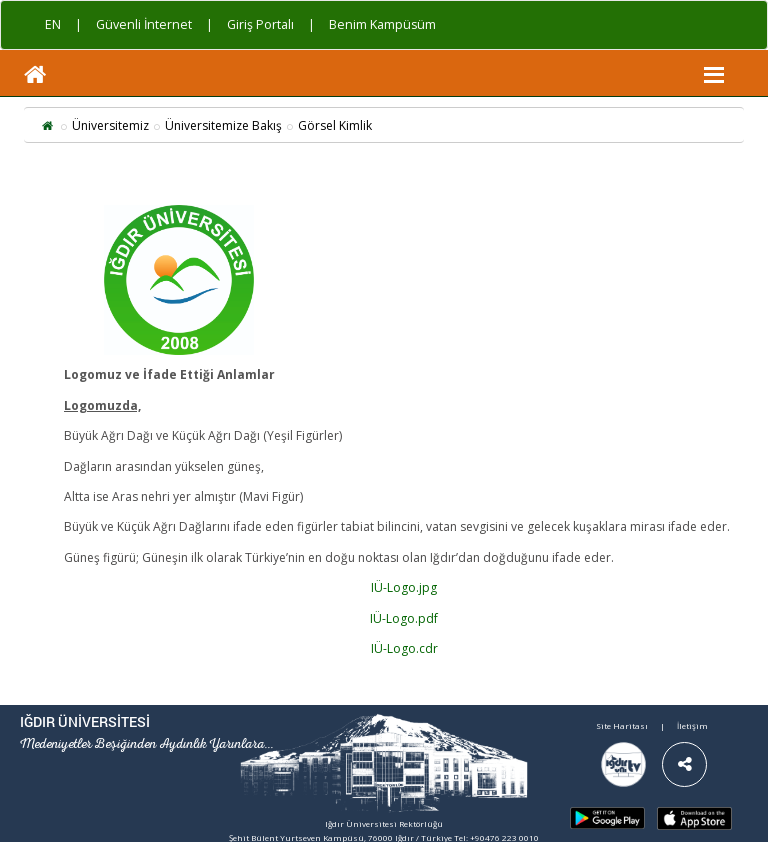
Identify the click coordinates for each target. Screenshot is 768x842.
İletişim (692, 725)
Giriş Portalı (260, 24)
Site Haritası (622, 725)
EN (53, 24)
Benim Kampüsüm (382, 24)
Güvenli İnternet (144, 24)
